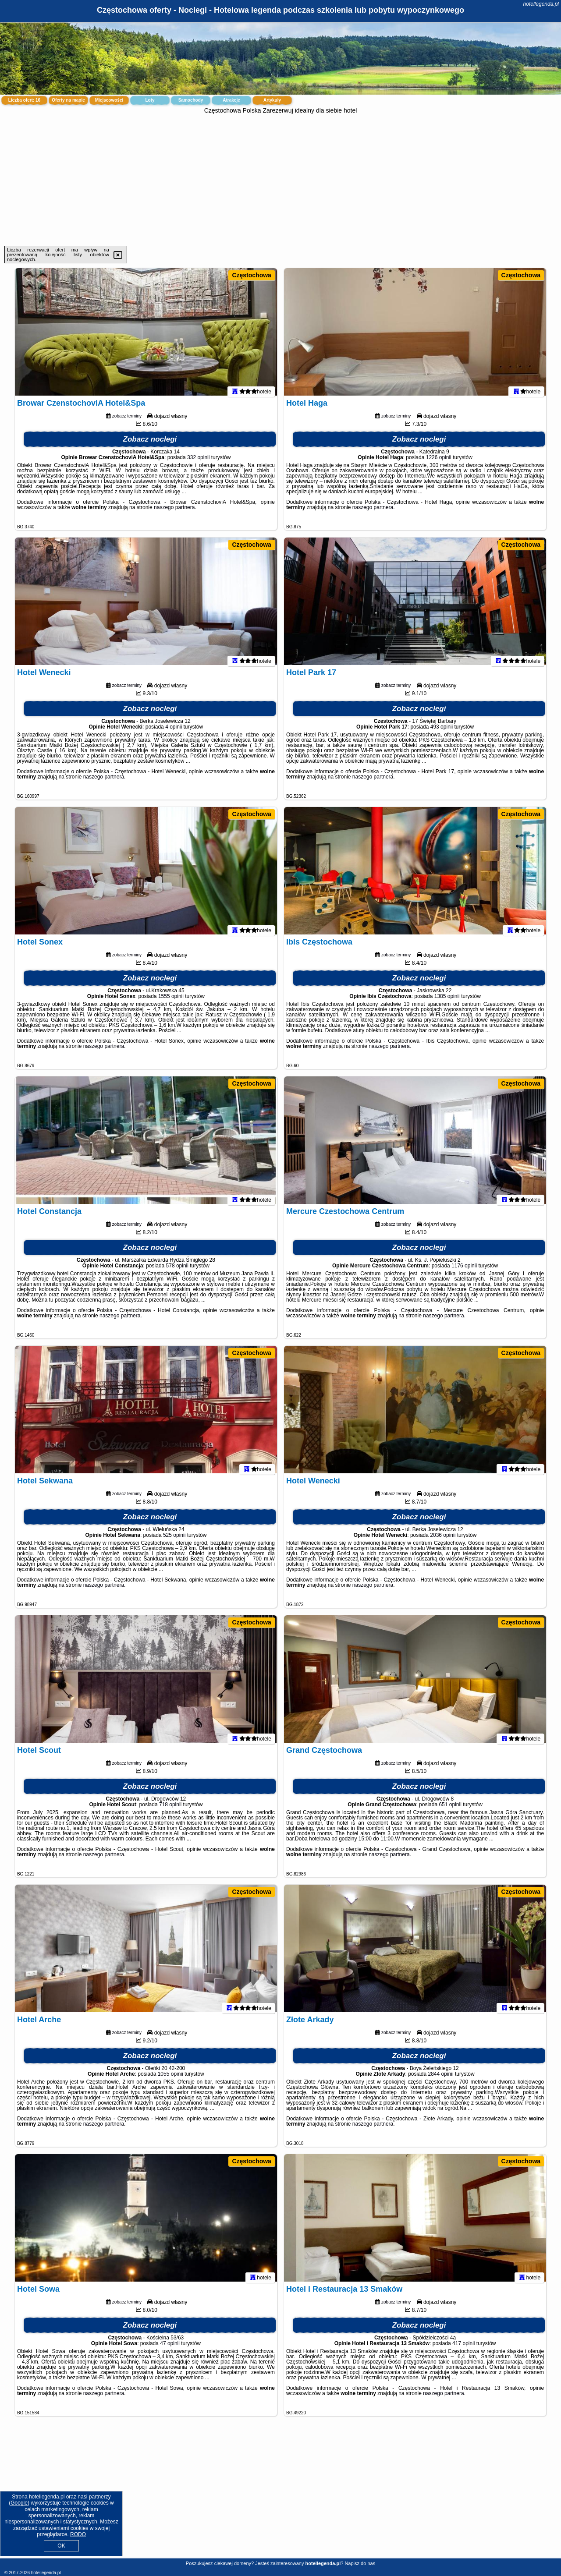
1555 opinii (171, 1000)
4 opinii (173, 731)
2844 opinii (441, 2078)
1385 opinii (447, 1000)
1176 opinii (464, 1270)
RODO (78, 2534)
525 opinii (174, 1539)
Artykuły (272, 100)
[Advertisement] (280, 180)
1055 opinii (170, 2078)
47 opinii (170, 2347)
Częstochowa (251, 275)
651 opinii (450, 1808)
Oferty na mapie (68, 100)
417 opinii (463, 2347)
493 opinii (441, 731)
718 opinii (170, 1808)
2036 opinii (442, 1539)
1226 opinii (438, 461)
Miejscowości (109, 100)
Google (19, 2503)
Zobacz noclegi (150, 443)
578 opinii (177, 1270)
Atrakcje (231, 100)
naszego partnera (174, 511)
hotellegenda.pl (541, 4)
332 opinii (198, 461)
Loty (149, 100)
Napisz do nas (359, 2563)
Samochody (190, 100)
